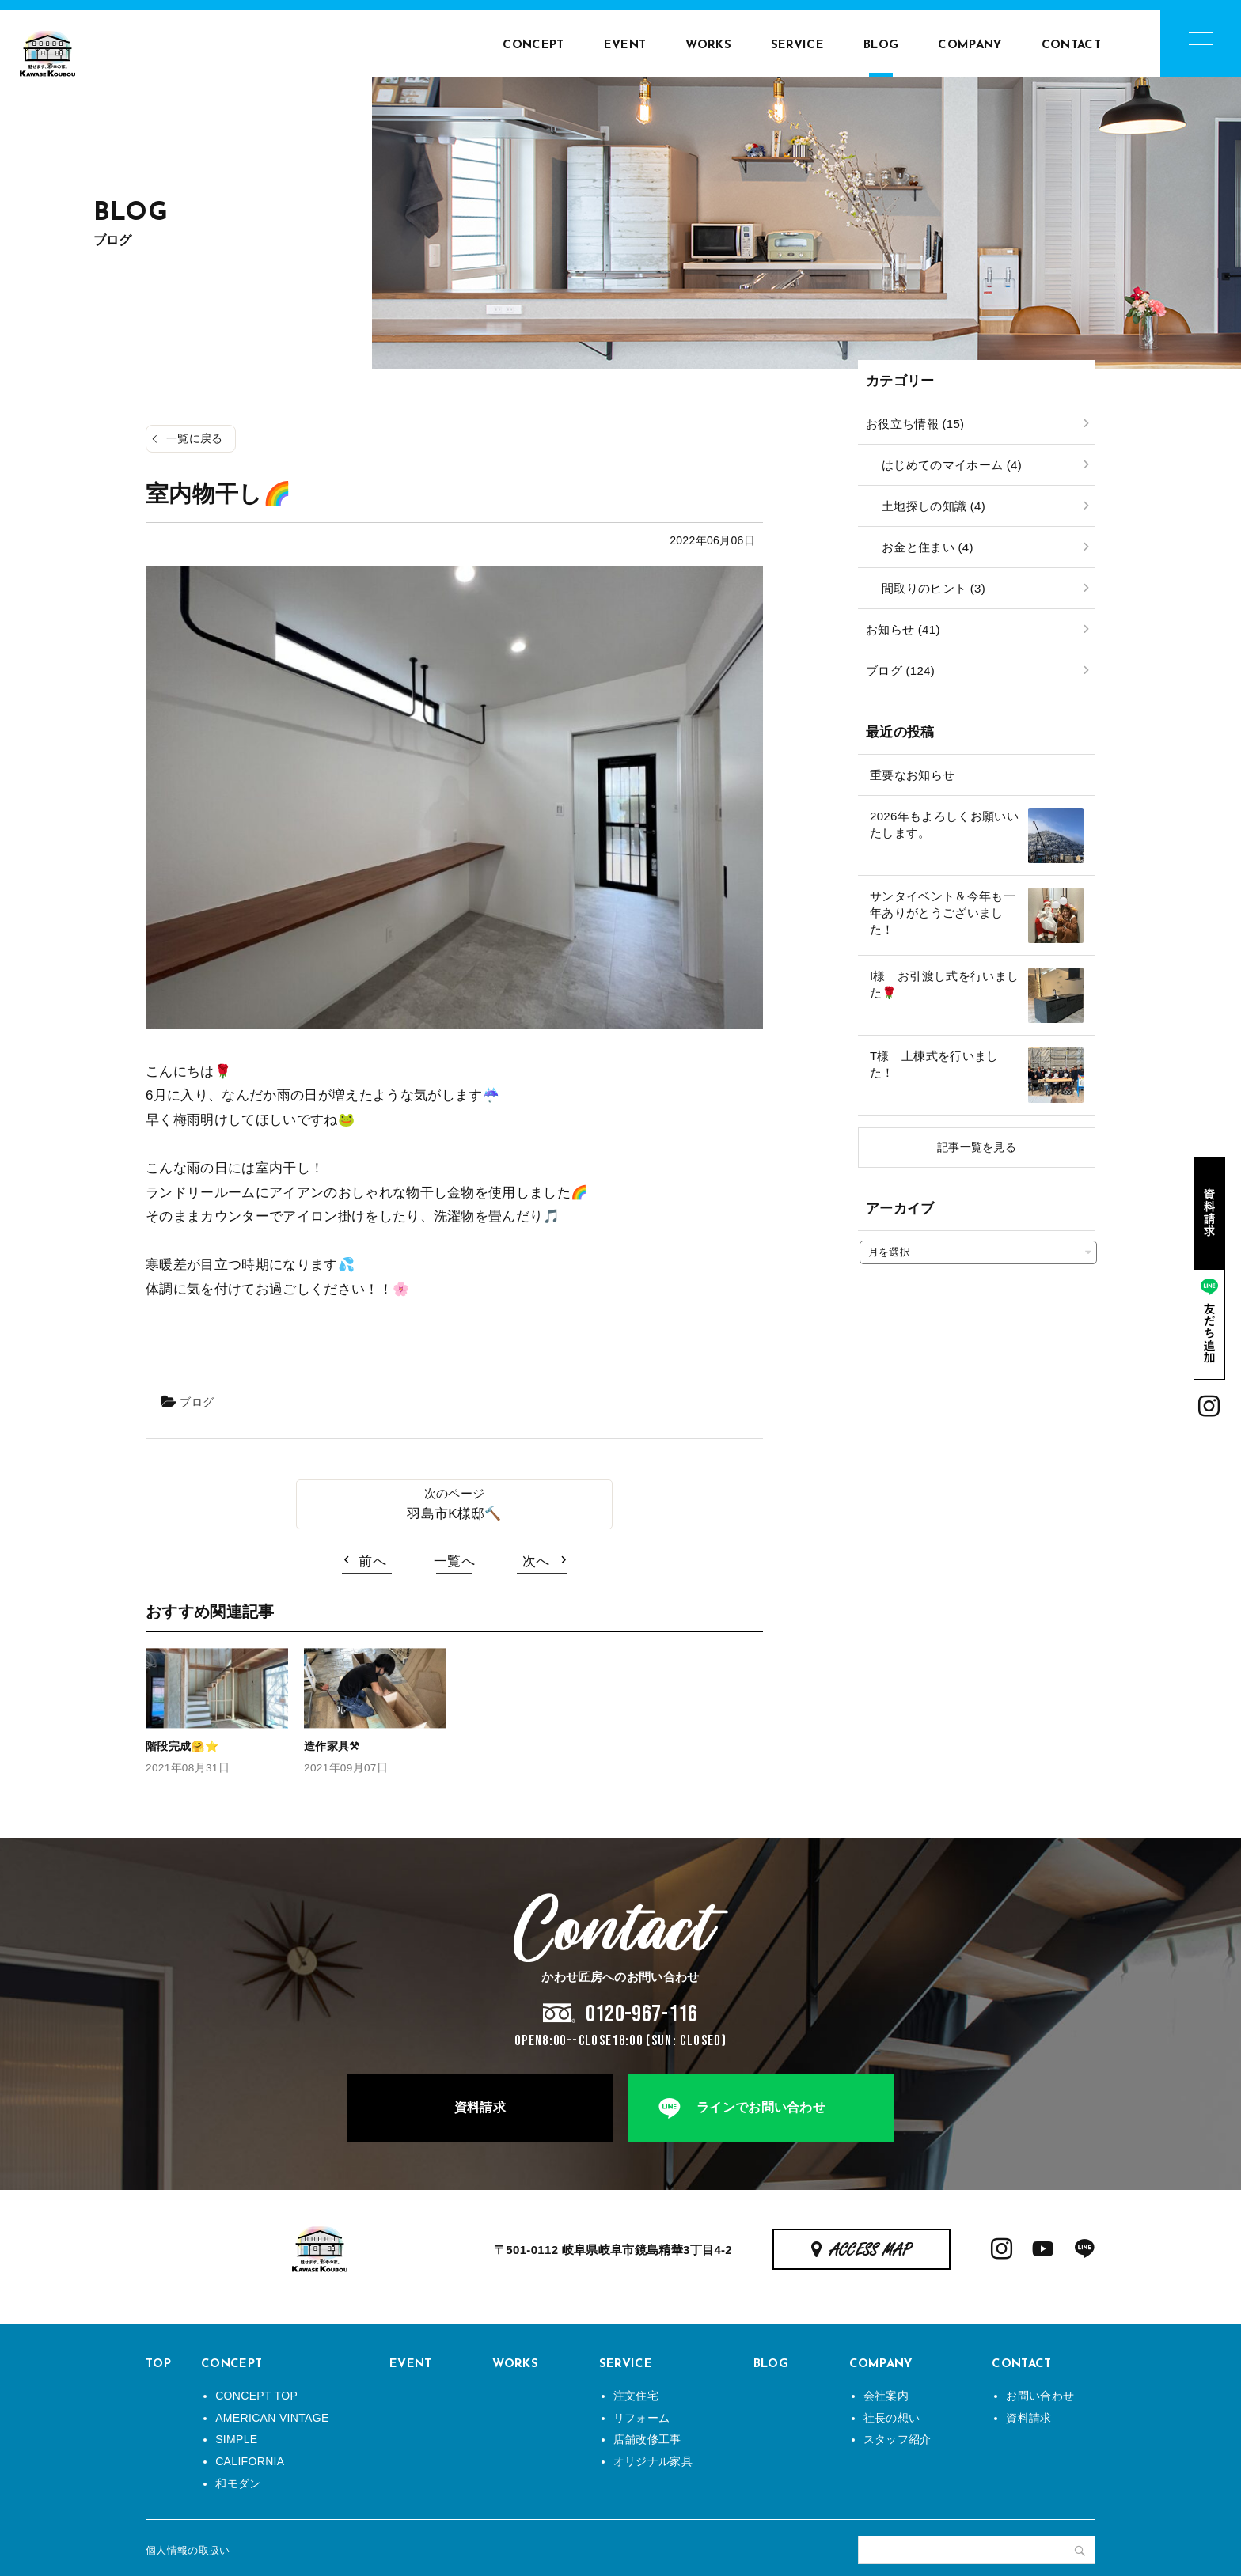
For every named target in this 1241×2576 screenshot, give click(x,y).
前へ (372, 1561)
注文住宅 (635, 2395)
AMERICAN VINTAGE (271, 2417)
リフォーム (641, 2417)
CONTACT (1071, 45)
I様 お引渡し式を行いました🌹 (944, 984)
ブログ (197, 1402)
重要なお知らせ (912, 775)
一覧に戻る (194, 438)
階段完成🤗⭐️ (182, 1746)
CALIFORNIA (249, 2461)
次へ (536, 1561)
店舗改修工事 (647, 2439)
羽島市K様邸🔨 (454, 1513)
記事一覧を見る (976, 1147)
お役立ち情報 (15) (915, 423)
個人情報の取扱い (188, 2550)
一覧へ (454, 1561)
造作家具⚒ (332, 1746)
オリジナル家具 (653, 2461)
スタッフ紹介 (897, 2439)
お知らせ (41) (903, 629)
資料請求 (480, 2107)
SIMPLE (236, 2439)
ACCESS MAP (871, 2251)
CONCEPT (533, 45)
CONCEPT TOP (256, 2395)
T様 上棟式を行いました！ (934, 1064)
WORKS (708, 45)
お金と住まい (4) (927, 547)
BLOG (880, 45)
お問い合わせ (1040, 2395)
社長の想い (891, 2417)
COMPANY (969, 45)
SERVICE (797, 45)
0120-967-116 (642, 2014)
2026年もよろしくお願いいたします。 (944, 824)
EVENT (625, 45)
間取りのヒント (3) (933, 588)
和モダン (237, 2483)
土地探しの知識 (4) (933, 506)
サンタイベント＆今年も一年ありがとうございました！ (942, 912)
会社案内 (886, 2395)
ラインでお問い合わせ (760, 2107)
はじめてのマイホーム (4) (952, 465)
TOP (158, 2364)
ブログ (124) (900, 670)
